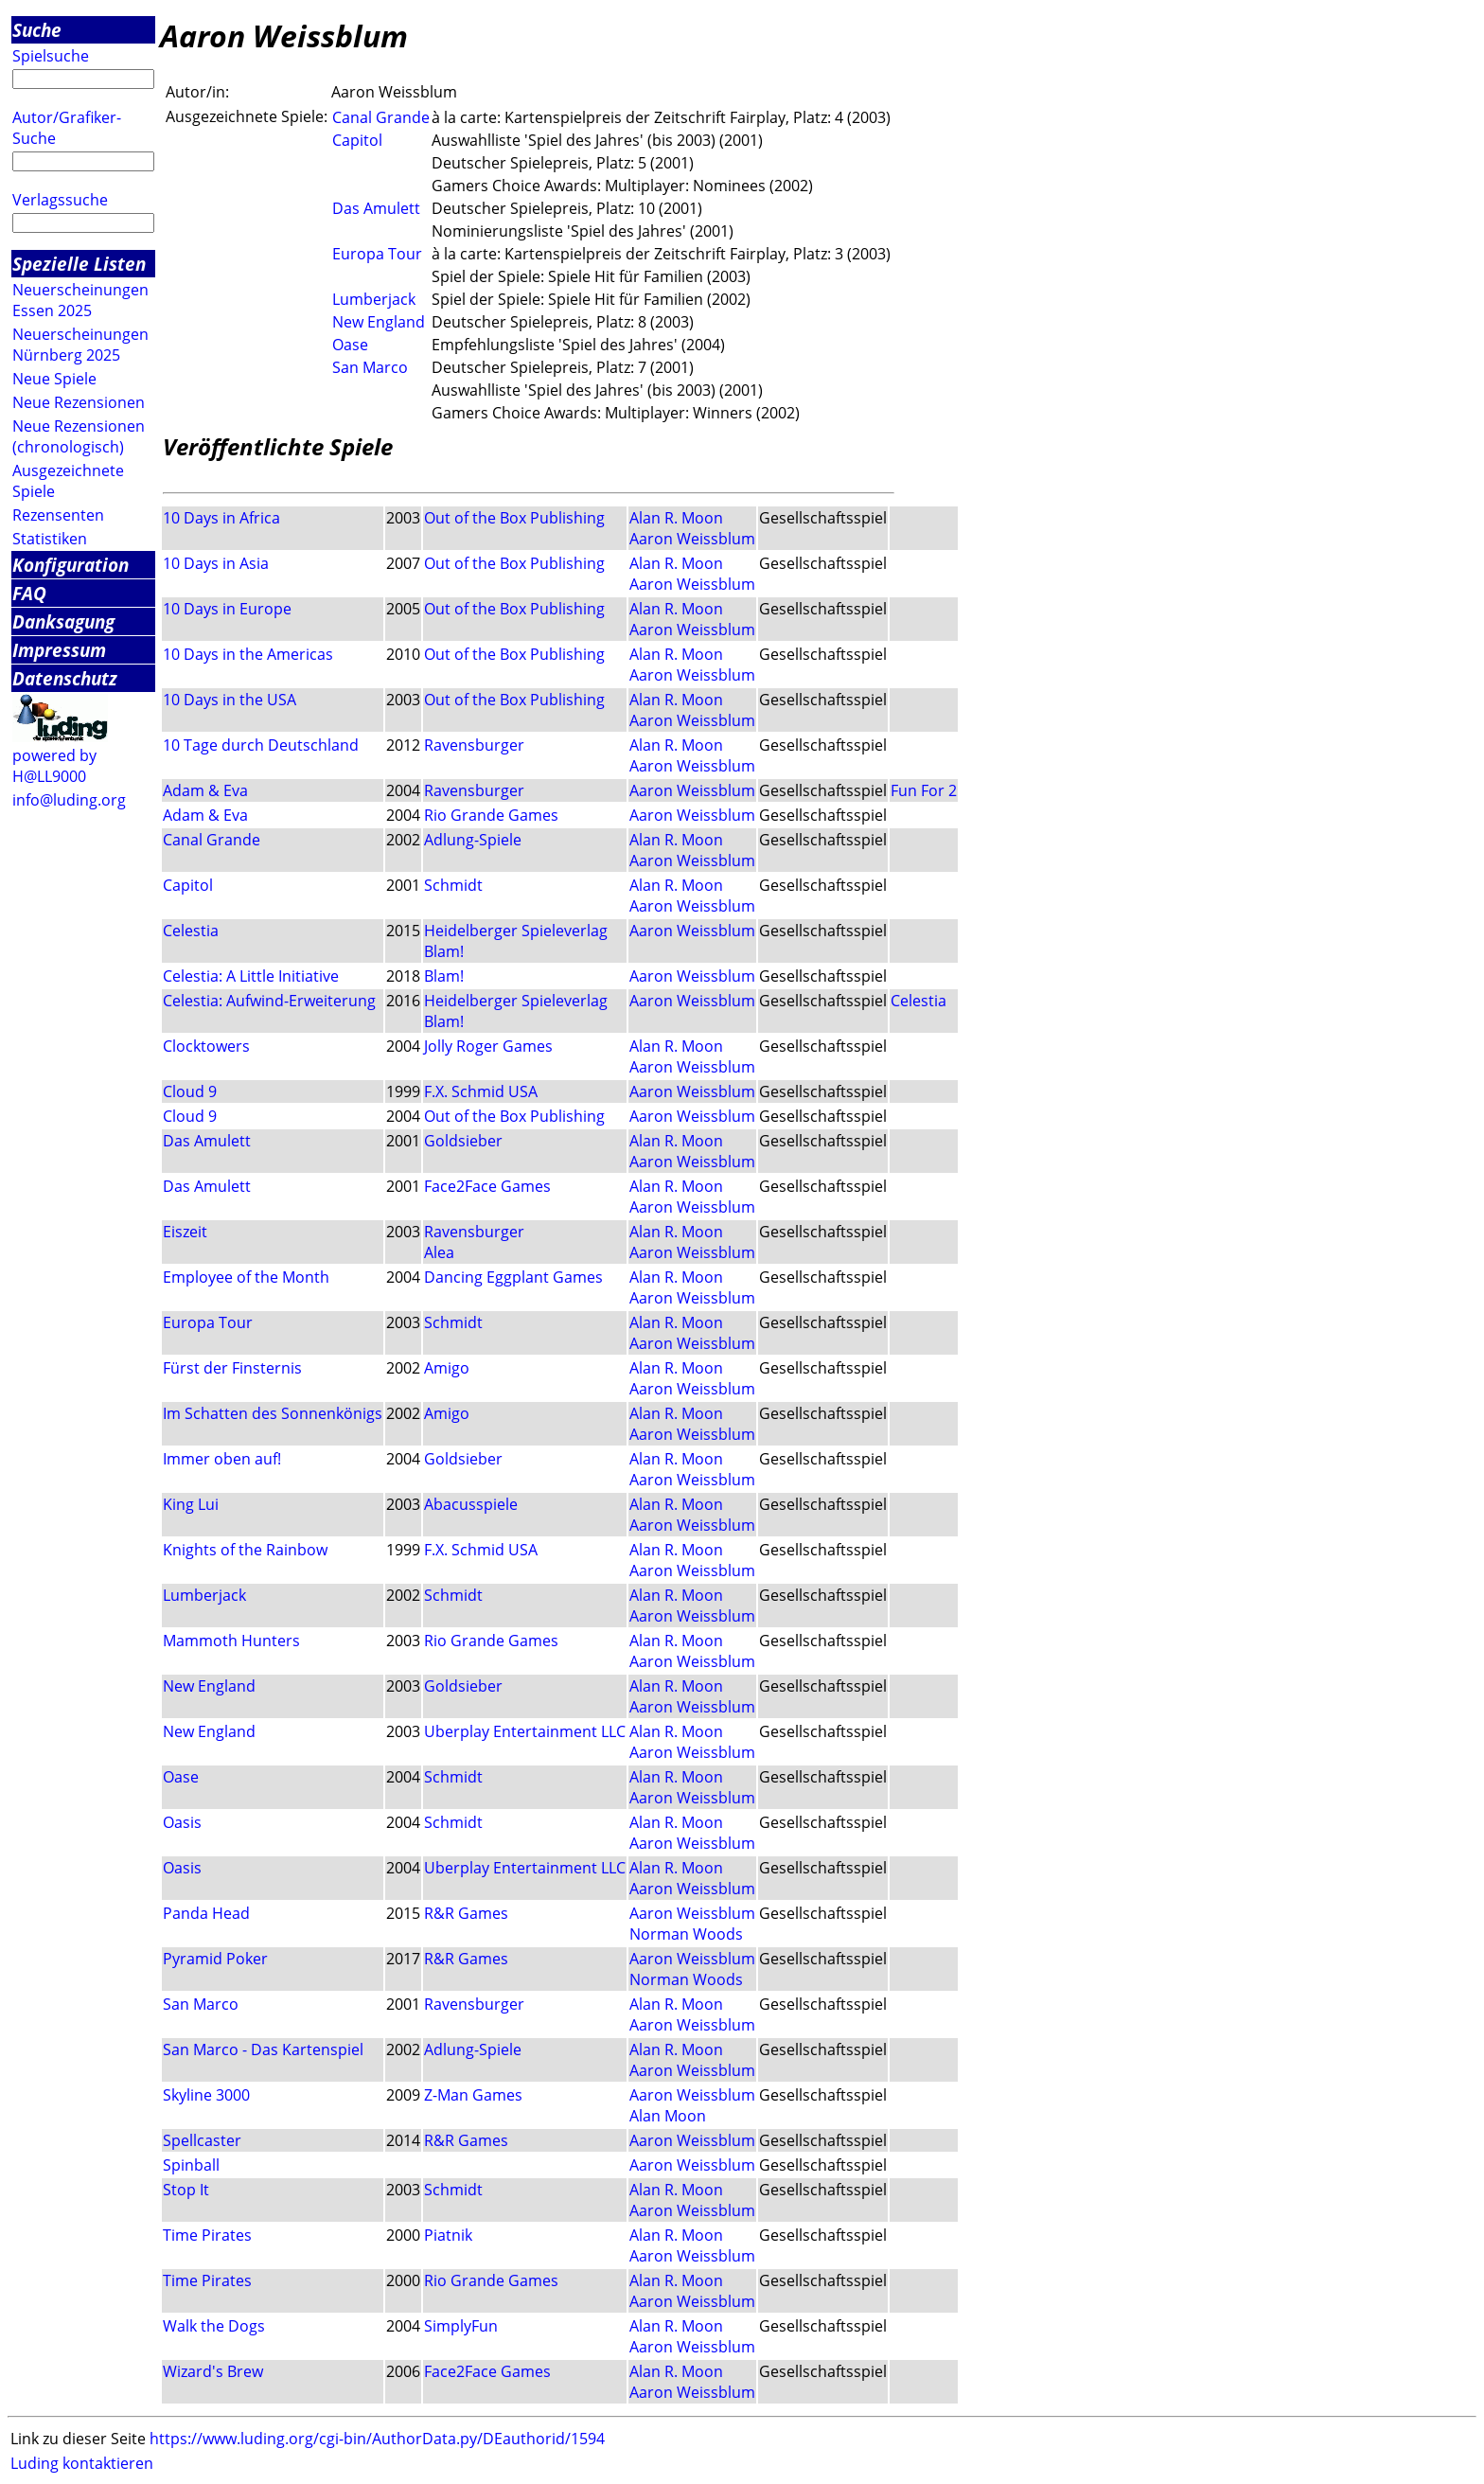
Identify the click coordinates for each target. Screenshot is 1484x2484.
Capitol (357, 140)
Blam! (444, 951)
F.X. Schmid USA (481, 1091)
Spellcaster (202, 2140)
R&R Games (466, 1913)
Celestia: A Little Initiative (251, 976)
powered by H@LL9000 (54, 766)
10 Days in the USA (229, 699)
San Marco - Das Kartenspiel (263, 2049)
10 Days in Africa (221, 517)
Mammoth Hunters (231, 1640)
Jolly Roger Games (488, 1046)
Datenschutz (64, 678)
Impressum (59, 650)
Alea (439, 1252)
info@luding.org (69, 800)
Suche (37, 30)
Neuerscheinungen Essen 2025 (80, 300)
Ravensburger (474, 745)
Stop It (186, 2189)
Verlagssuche (60, 199)
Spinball (191, 2165)
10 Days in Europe (227, 608)
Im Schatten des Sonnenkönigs (272, 1413)
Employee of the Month (246, 1277)
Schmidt (453, 885)
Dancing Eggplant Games (513, 1277)
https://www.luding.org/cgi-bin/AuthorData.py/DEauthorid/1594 (377, 2438)
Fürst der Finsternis (232, 1367)
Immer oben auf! (222, 1458)
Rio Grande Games (491, 815)
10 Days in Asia (216, 563)
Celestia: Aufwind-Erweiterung (269, 1000)
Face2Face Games (487, 1186)
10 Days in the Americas (248, 654)
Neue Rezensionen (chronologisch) (78, 436)
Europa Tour (377, 253)
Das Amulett (376, 208)
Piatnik (448, 2235)
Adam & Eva (205, 790)
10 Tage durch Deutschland (261, 745)
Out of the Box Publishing (514, 517)
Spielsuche (50, 55)
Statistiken (49, 538)
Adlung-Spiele (472, 839)
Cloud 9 (190, 1091)
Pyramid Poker (215, 1958)
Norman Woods (686, 1934)
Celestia (191, 930)
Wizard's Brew (213, 2371)
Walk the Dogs (214, 2325)
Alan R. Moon (676, 517)
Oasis (182, 1822)
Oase (350, 344)
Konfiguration (70, 564)
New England (378, 321)
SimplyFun (461, 2325)
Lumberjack (373, 299)
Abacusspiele (471, 1504)
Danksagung (63, 621)
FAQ (29, 593)
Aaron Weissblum (692, 538)
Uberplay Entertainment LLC (525, 1731)
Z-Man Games (473, 2095)
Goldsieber (463, 1140)
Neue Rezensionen (78, 402)
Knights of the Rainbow (245, 1549)
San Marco (370, 367)
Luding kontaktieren (81, 2463)
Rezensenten (58, 515)
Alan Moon (667, 2115)
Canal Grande (381, 117)
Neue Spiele (54, 378)
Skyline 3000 (206, 2095)
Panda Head (206, 1913)
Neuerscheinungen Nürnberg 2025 (80, 344)
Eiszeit (185, 1231)
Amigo (446, 1367)
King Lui (191, 1504)
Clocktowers (206, 1046)
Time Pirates (207, 2235)
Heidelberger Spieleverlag (516, 930)
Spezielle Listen (79, 263)
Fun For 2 (924, 790)
